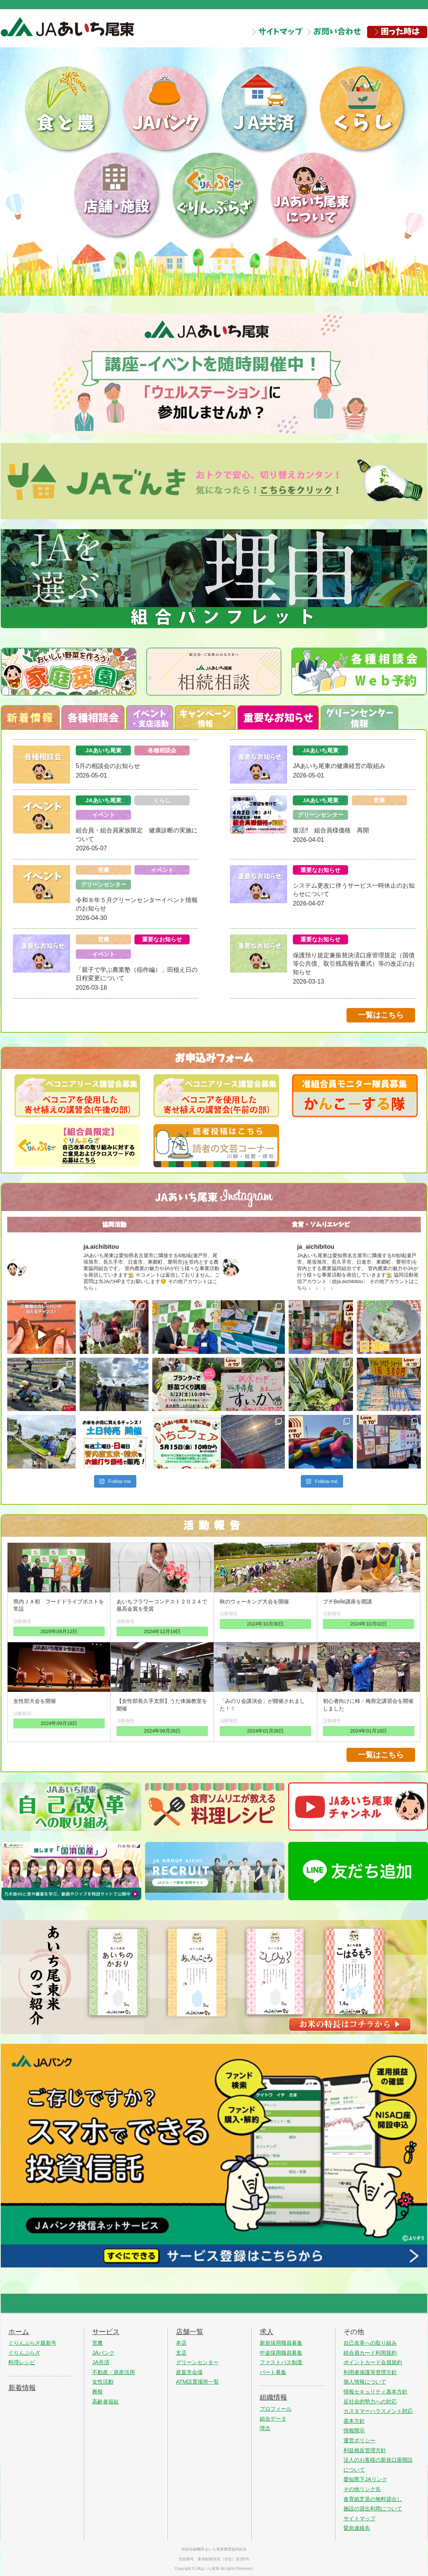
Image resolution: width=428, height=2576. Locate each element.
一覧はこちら (381, 1015)
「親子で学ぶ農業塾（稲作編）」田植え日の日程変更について (137, 973)
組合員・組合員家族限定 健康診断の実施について (137, 834)
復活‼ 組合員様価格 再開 (331, 830)
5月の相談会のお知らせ (108, 766)
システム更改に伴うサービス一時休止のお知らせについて (354, 889)
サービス (106, 2332)
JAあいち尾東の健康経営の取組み (339, 766)
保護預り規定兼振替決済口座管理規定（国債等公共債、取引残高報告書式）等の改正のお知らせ (354, 964)
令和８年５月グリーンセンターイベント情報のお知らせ (137, 904)
